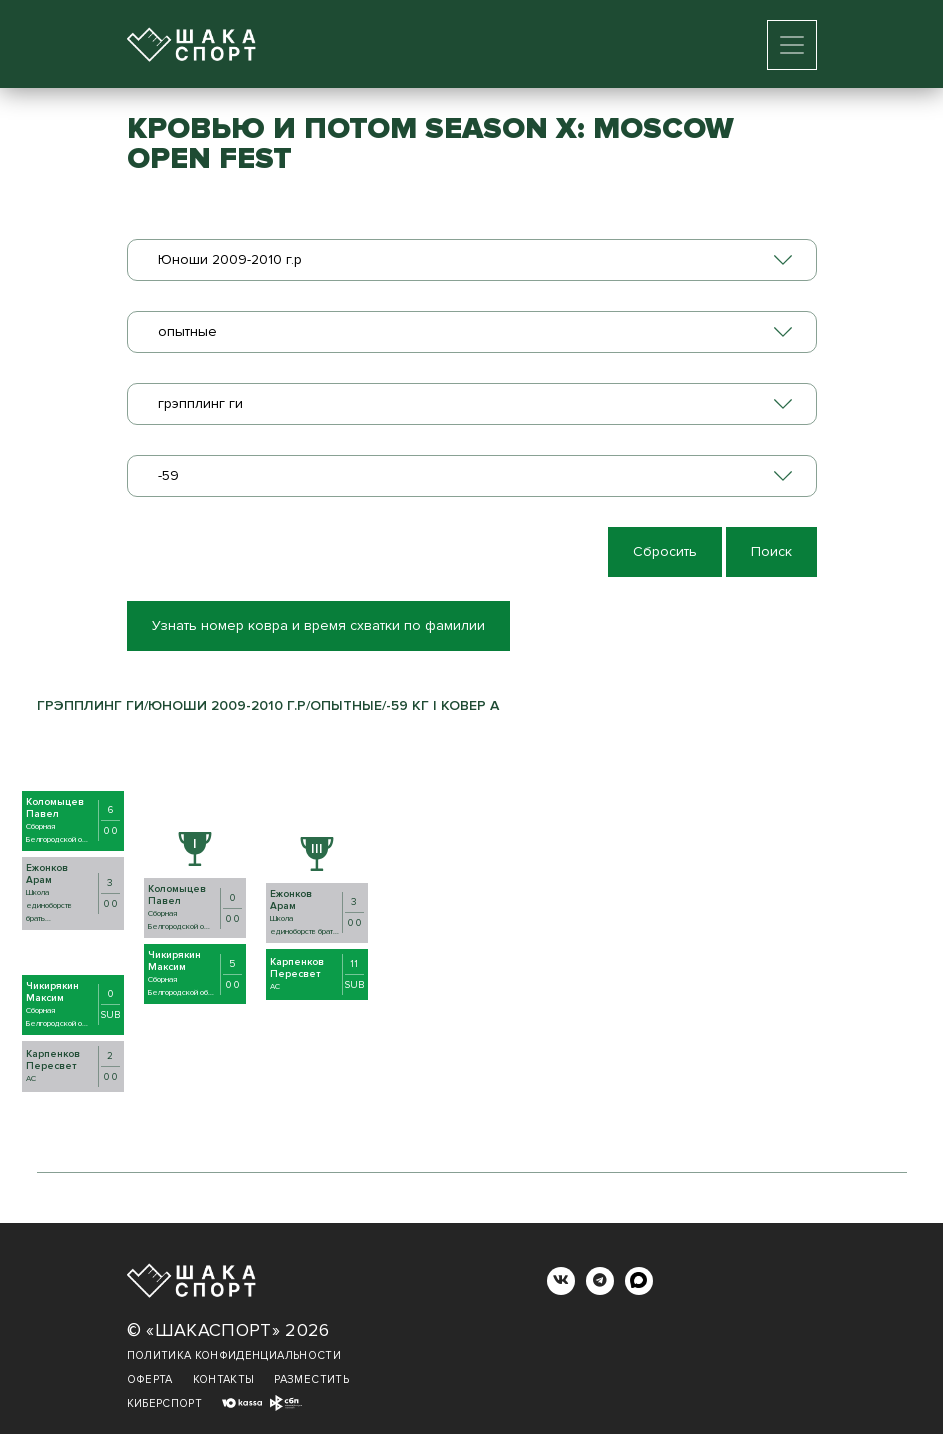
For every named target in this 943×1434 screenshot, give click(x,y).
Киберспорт (165, 1403)
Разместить (311, 1379)
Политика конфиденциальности (234, 1355)
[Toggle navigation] (792, 45)
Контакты (224, 1379)
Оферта (150, 1379)
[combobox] (472, 260)
